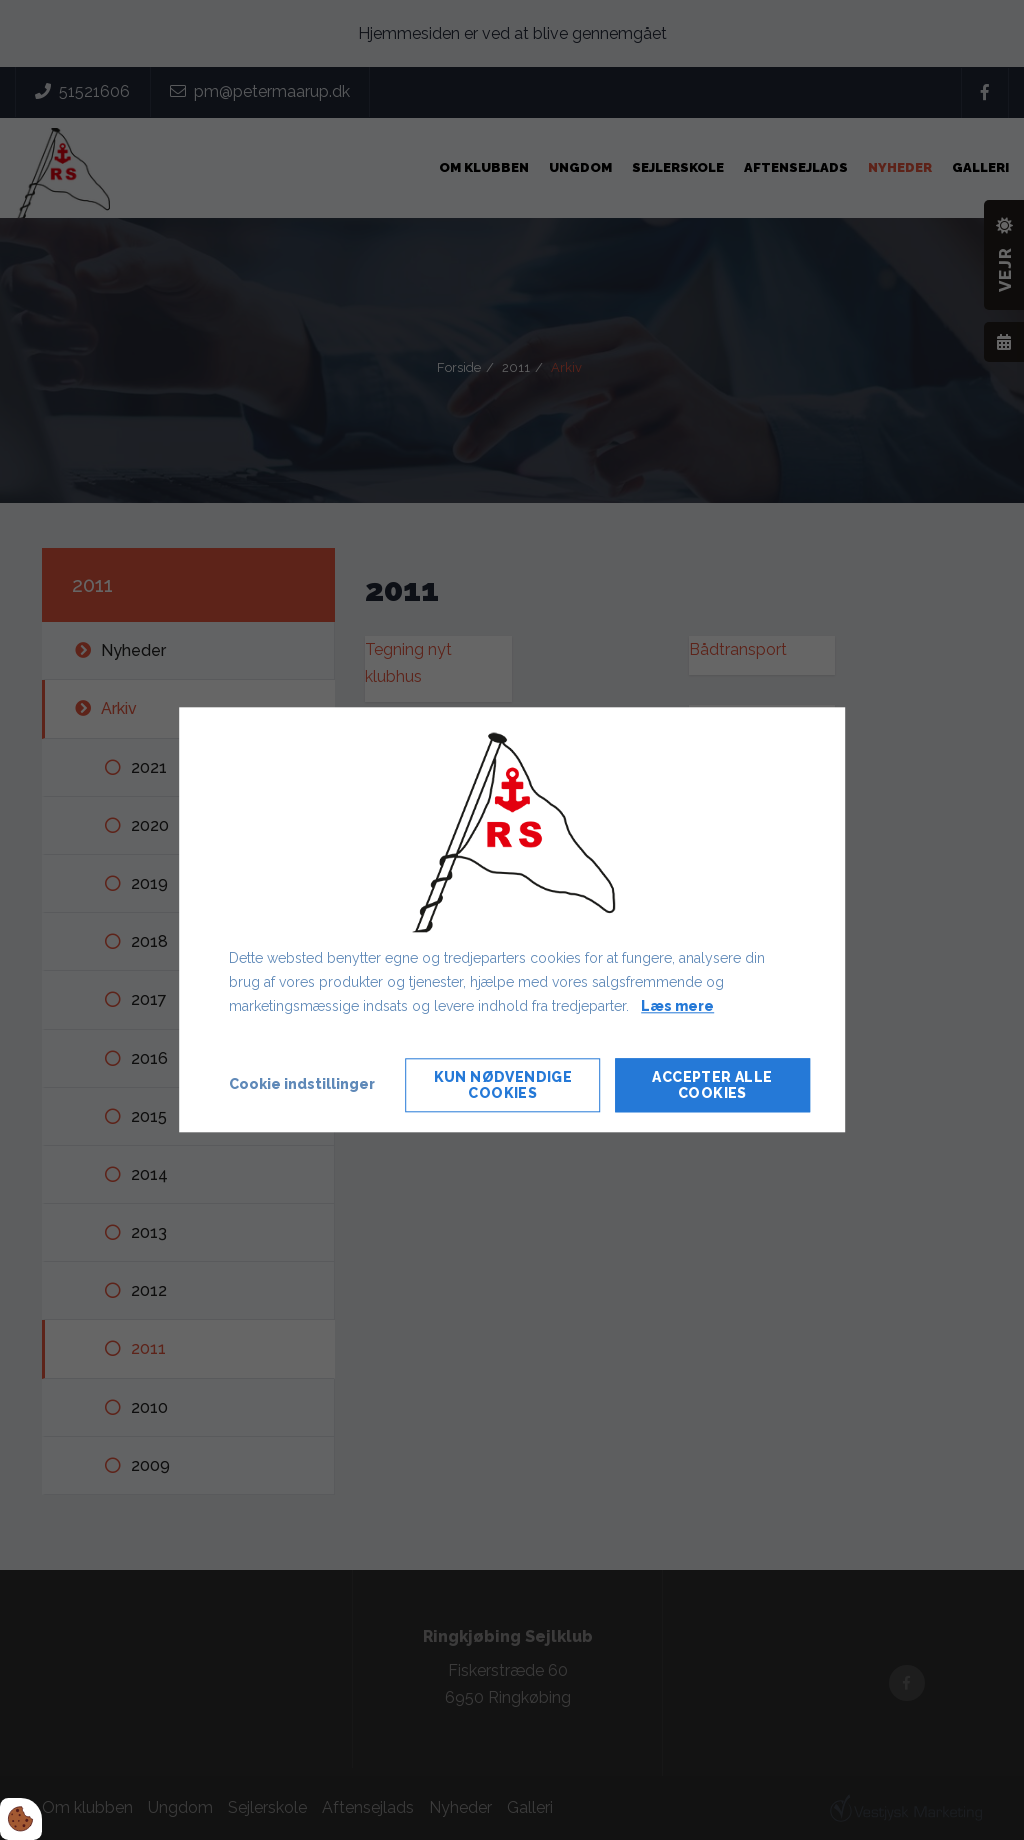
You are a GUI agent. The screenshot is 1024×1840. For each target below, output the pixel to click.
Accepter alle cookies (712, 1086)
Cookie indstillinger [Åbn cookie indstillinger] (302, 1085)
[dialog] (512, 919)
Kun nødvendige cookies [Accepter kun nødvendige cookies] (503, 1086)
